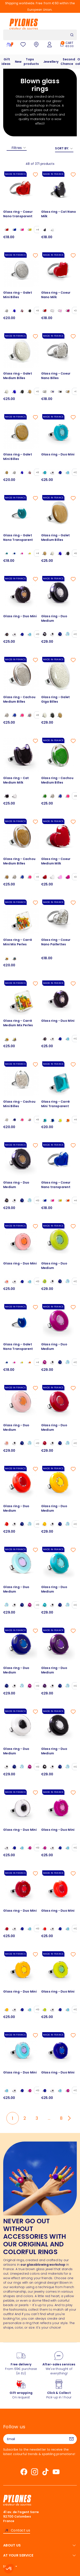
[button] (9, 2569)
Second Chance (68, 61)
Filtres (17, 147)
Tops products (31, 61)
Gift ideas (5, 61)
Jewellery (51, 61)
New (18, 61)
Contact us (20, 2530)
